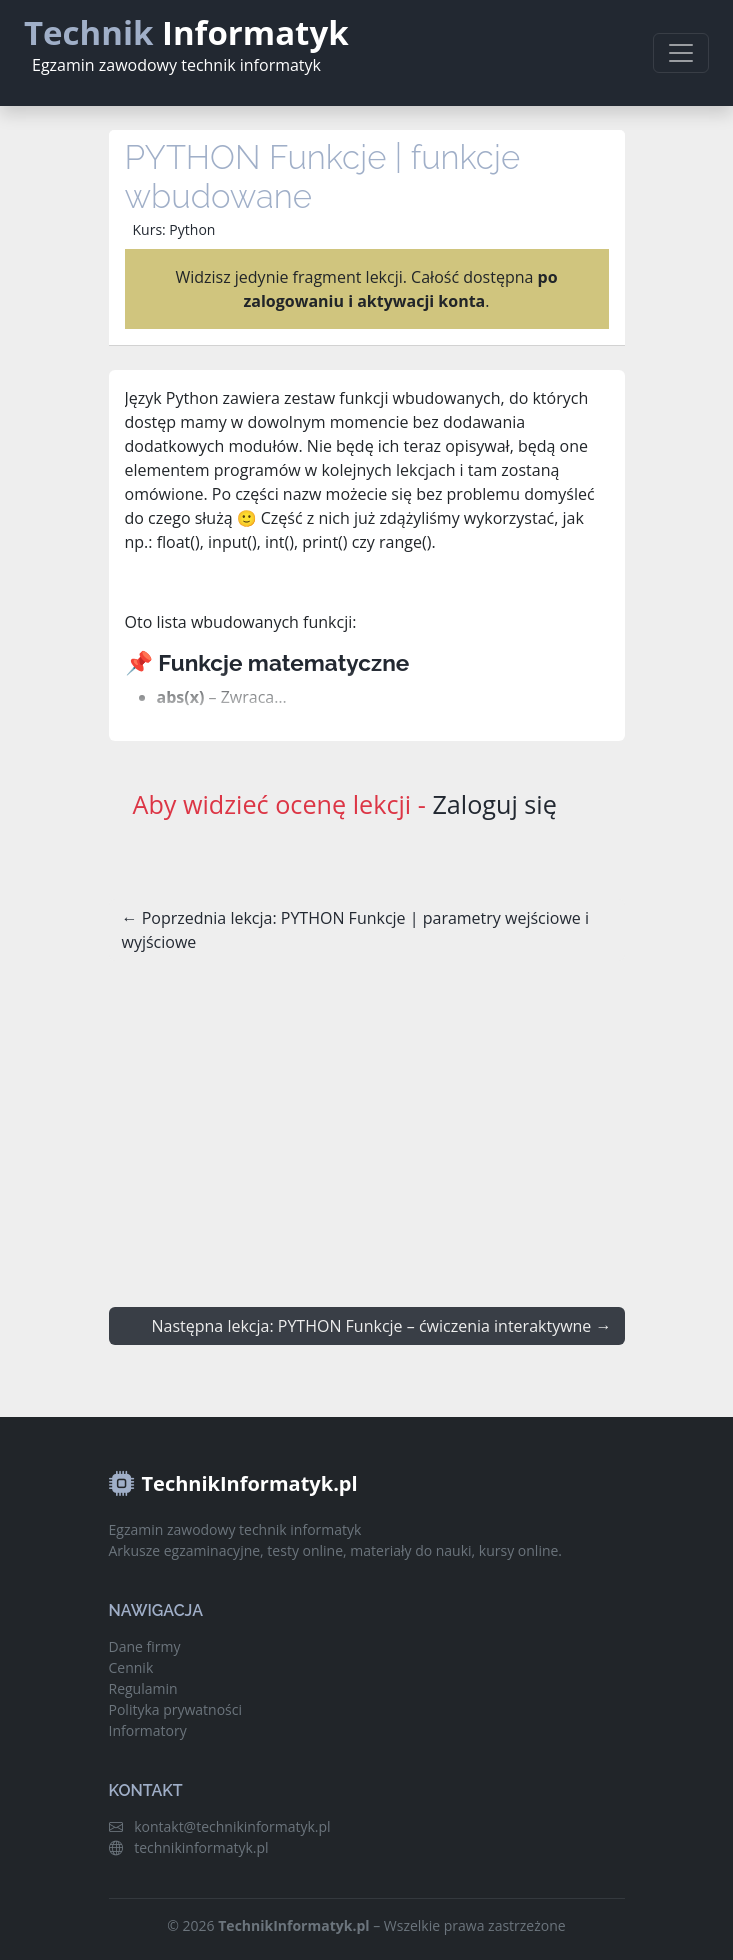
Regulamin (143, 1688)
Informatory (148, 1730)
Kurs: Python (174, 229)
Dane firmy (145, 1646)
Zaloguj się (494, 804)
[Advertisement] (367, 1127)
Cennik (131, 1667)
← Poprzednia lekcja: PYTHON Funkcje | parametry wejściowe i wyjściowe (355, 930)
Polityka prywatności (176, 1709)
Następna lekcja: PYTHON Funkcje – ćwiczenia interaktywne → (382, 1326)
